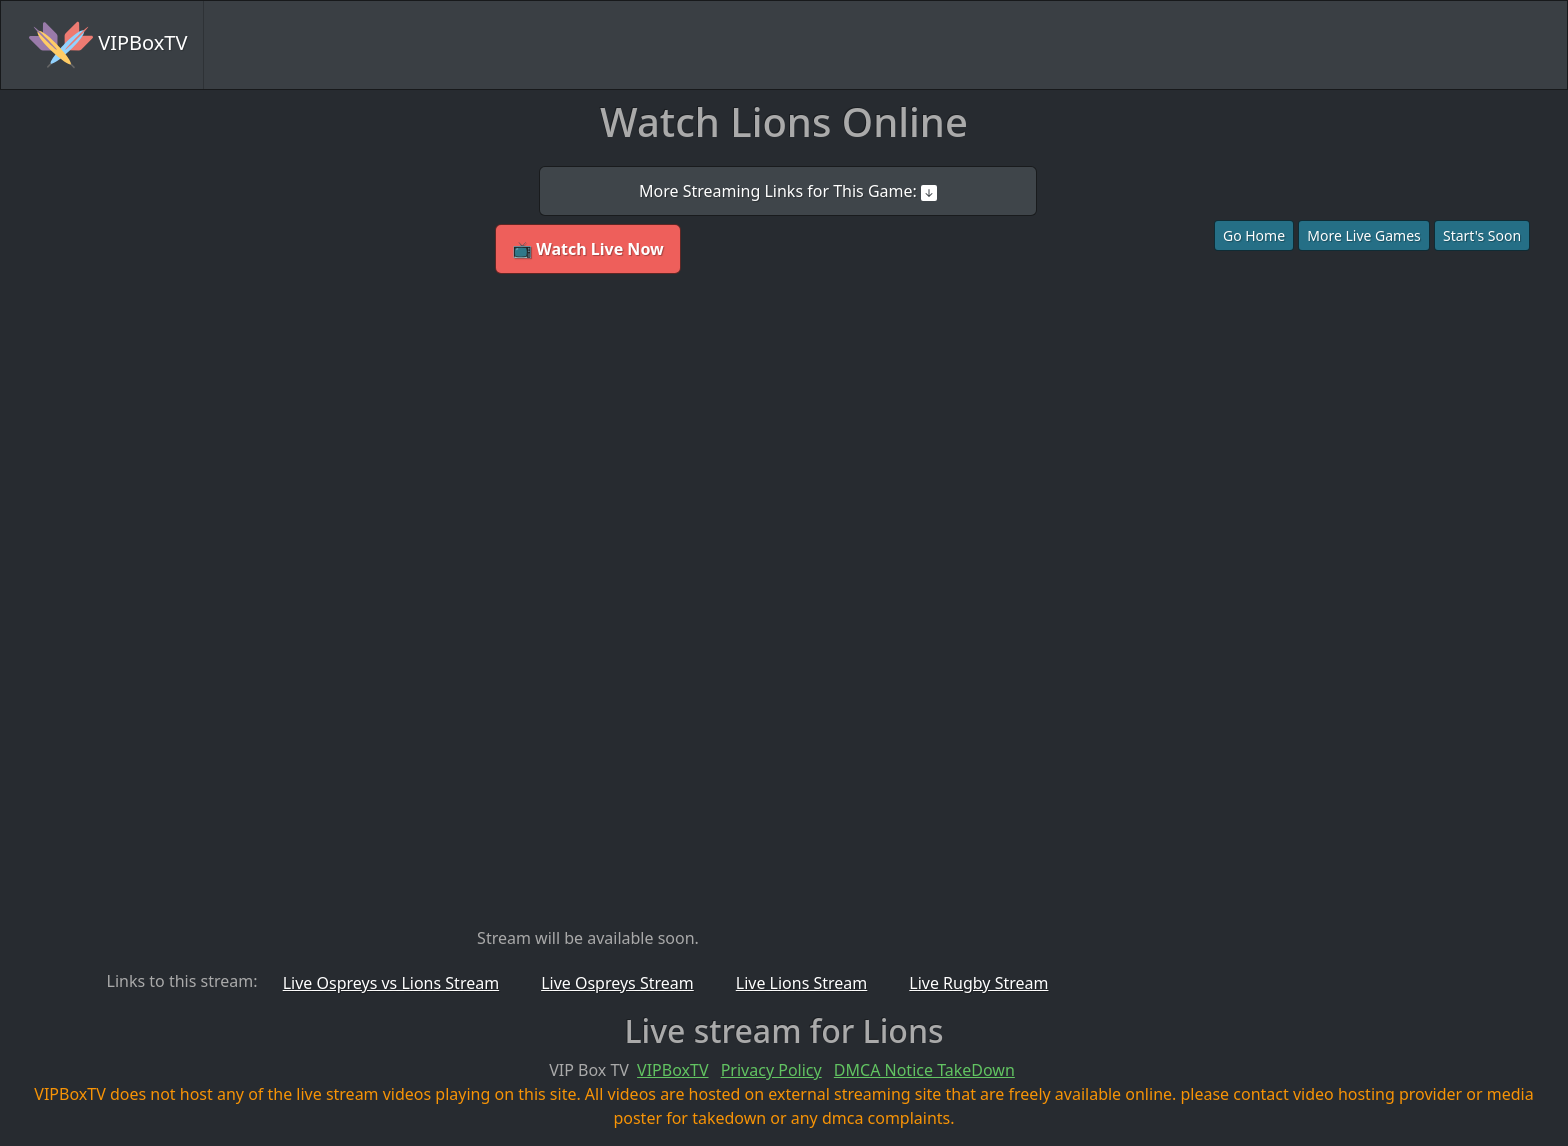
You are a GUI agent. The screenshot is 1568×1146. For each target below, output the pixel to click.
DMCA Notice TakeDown (924, 1070)
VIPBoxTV (108, 45)
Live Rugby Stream (978, 983)
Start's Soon (1482, 235)
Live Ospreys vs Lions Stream (391, 983)
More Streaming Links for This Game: (788, 191)
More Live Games (1364, 235)
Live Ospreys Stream (617, 983)
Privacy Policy (771, 1070)
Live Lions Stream (802, 983)
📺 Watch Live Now (588, 249)
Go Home (1254, 235)
